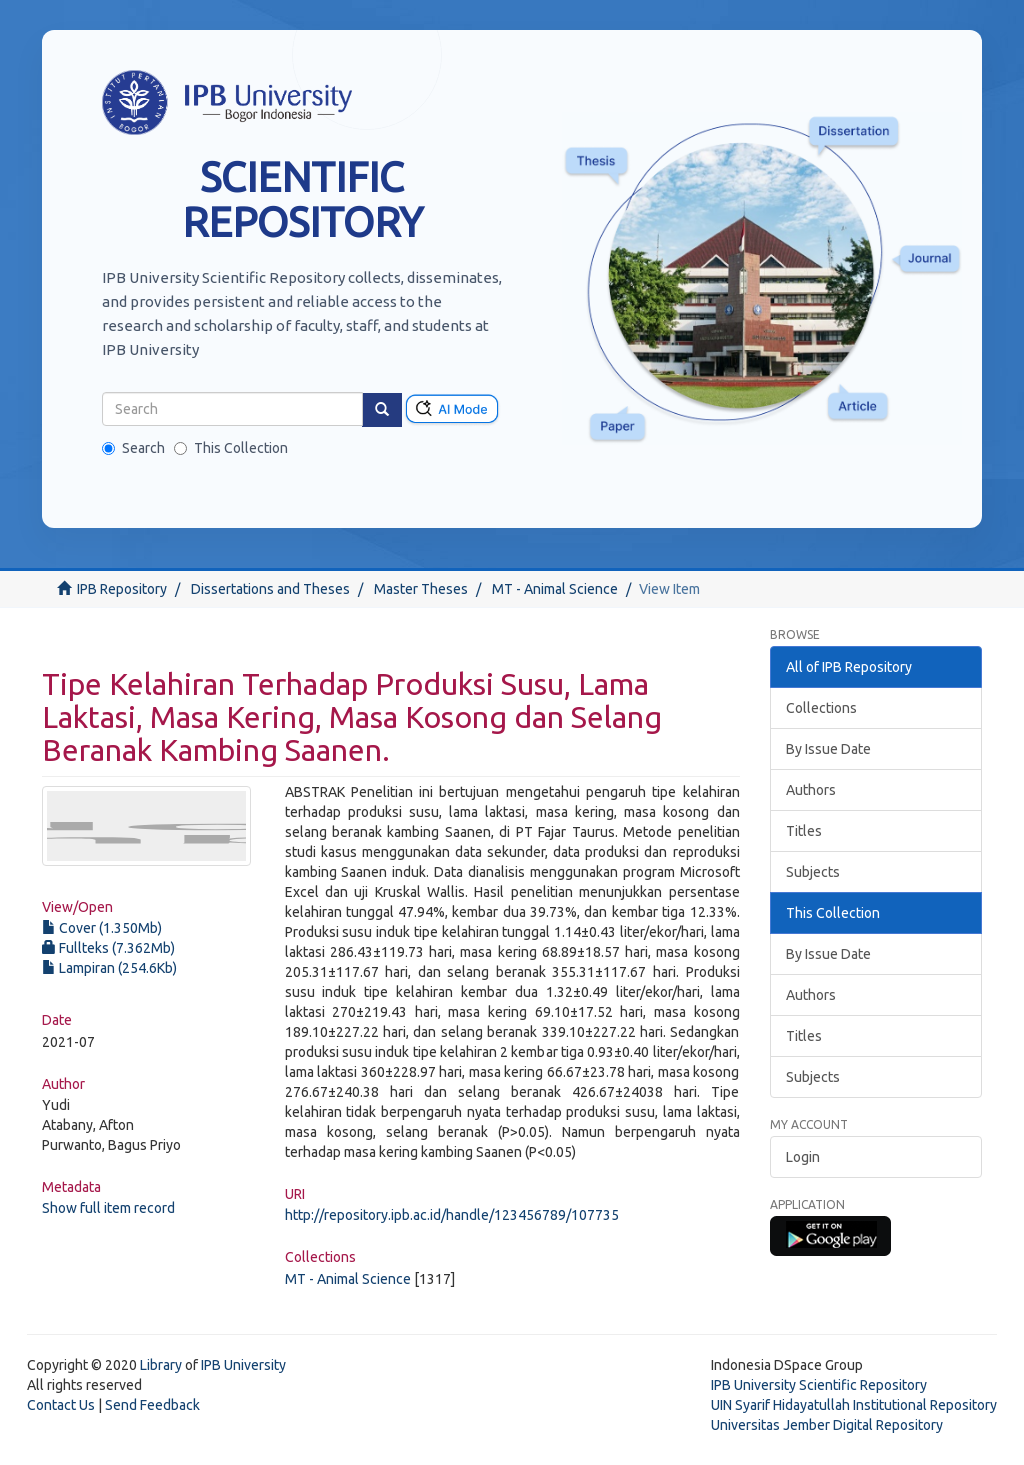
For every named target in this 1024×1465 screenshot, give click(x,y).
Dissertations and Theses (270, 589)
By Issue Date (828, 749)
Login (803, 1157)
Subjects (813, 872)
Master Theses (421, 589)
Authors (811, 790)
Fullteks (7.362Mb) (108, 948)
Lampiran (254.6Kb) (109, 968)
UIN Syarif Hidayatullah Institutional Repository (854, 1405)
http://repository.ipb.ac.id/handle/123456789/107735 (452, 1215)
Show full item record (108, 1208)
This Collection (231, 448)
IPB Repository (122, 589)
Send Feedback (152, 1405)
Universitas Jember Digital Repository (827, 1425)
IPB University (243, 1365)
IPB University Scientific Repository (819, 1385)
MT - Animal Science (555, 589)
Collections (821, 708)
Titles (804, 831)
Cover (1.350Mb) (102, 928)
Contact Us (61, 1405)
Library (161, 1365)
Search (133, 448)
